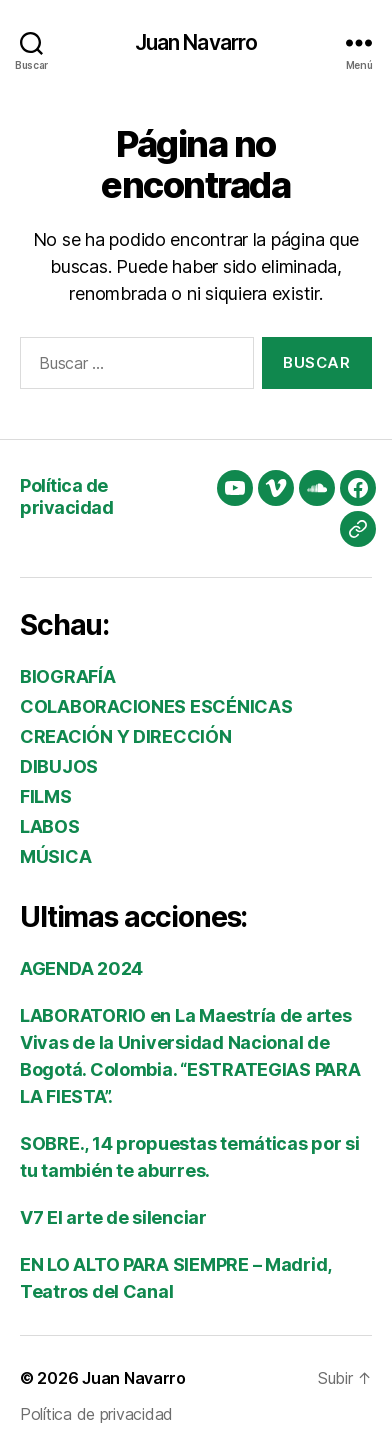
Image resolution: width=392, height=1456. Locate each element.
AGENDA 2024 (81, 968)
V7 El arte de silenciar (113, 1217)
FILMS (46, 796)
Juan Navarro (196, 42)
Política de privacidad (66, 497)
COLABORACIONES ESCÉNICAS (156, 706)
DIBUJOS (59, 766)
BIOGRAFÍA (68, 676)
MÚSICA (55, 856)
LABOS (50, 826)
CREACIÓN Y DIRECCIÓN (126, 736)
